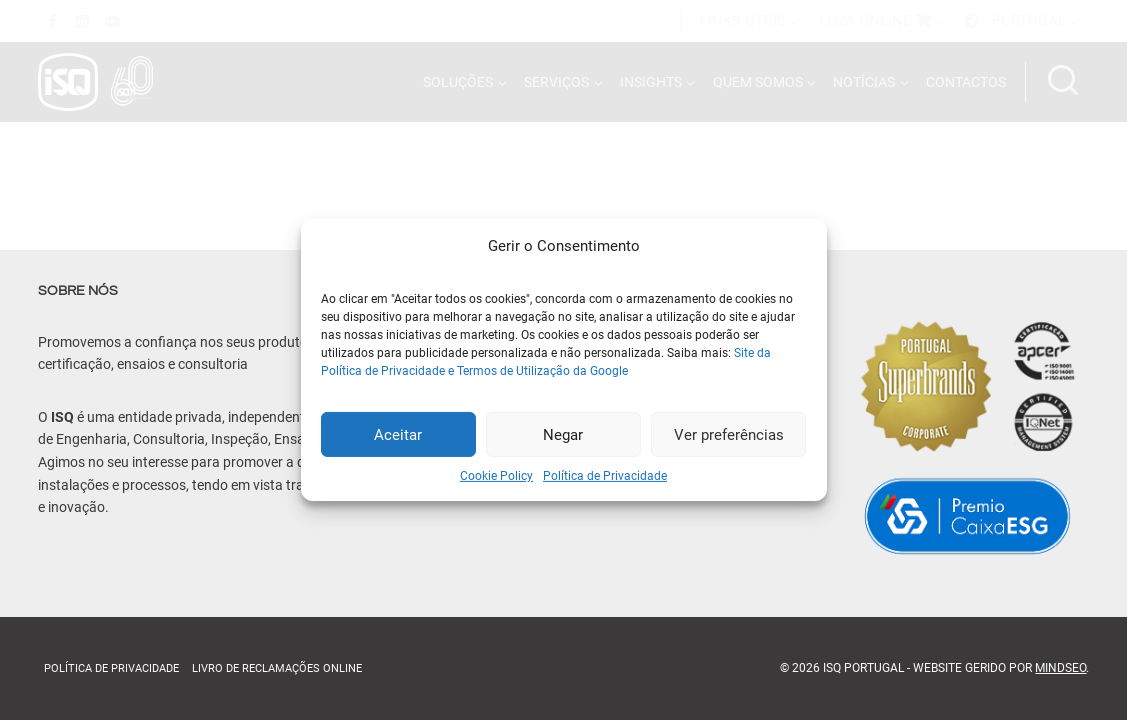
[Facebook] (53, 21)
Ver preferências (729, 434)
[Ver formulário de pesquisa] (1063, 82)
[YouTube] (113, 21)
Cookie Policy (496, 476)
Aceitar (398, 434)
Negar (563, 434)
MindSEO (1060, 668)
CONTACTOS (966, 82)
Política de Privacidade (605, 476)
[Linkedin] (83, 21)
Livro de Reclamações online (277, 668)
